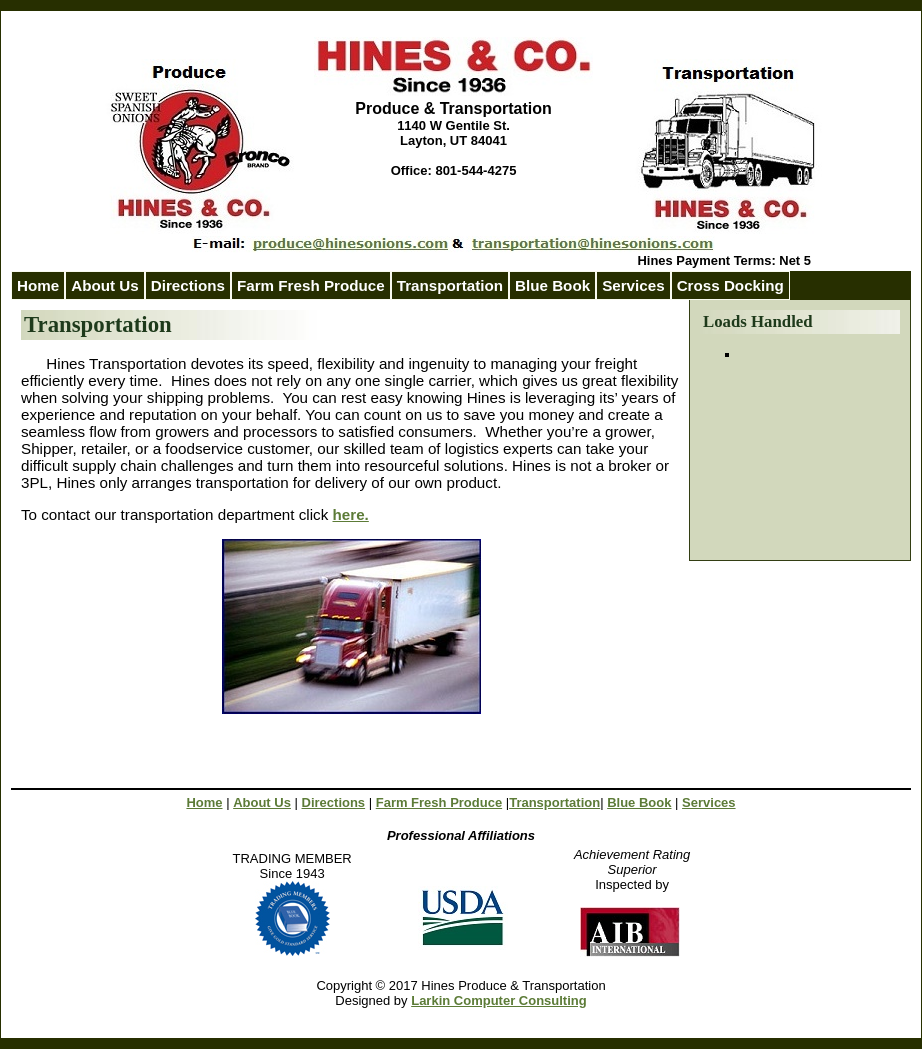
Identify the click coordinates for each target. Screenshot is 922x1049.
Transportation (450, 285)
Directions (188, 285)
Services (709, 802)
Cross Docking (730, 285)
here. (351, 514)
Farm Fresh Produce (439, 802)
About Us (105, 285)
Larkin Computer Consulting (499, 1000)
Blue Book (552, 285)
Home (38, 285)
